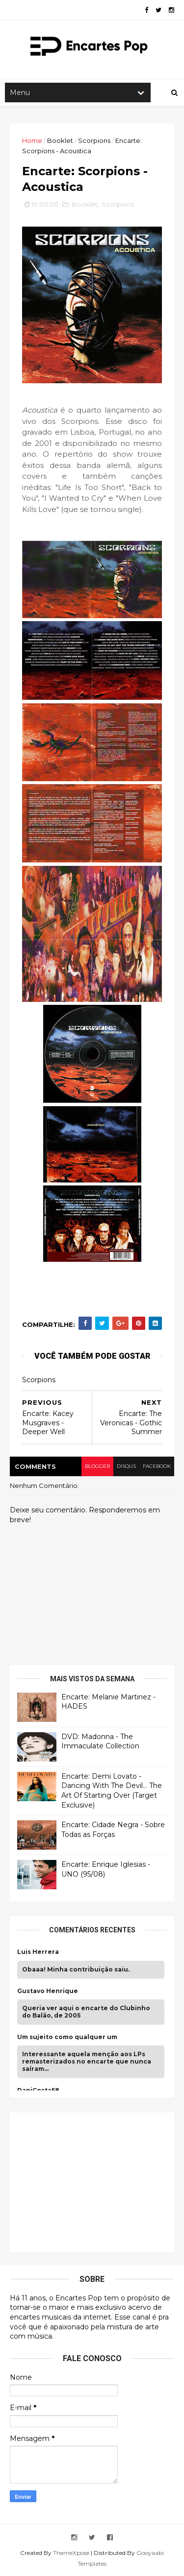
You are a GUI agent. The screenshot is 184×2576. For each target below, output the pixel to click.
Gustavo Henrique (47, 1991)
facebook (157, 1466)
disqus (126, 1466)
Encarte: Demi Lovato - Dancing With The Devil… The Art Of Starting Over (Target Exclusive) (111, 1791)
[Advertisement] (90, 2181)
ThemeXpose (71, 2552)
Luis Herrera (38, 1952)
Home (32, 140)
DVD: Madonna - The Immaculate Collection (100, 1741)
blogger (97, 1466)
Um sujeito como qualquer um (67, 2037)
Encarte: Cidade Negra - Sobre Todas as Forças (113, 1829)
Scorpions (94, 140)
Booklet (60, 140)
